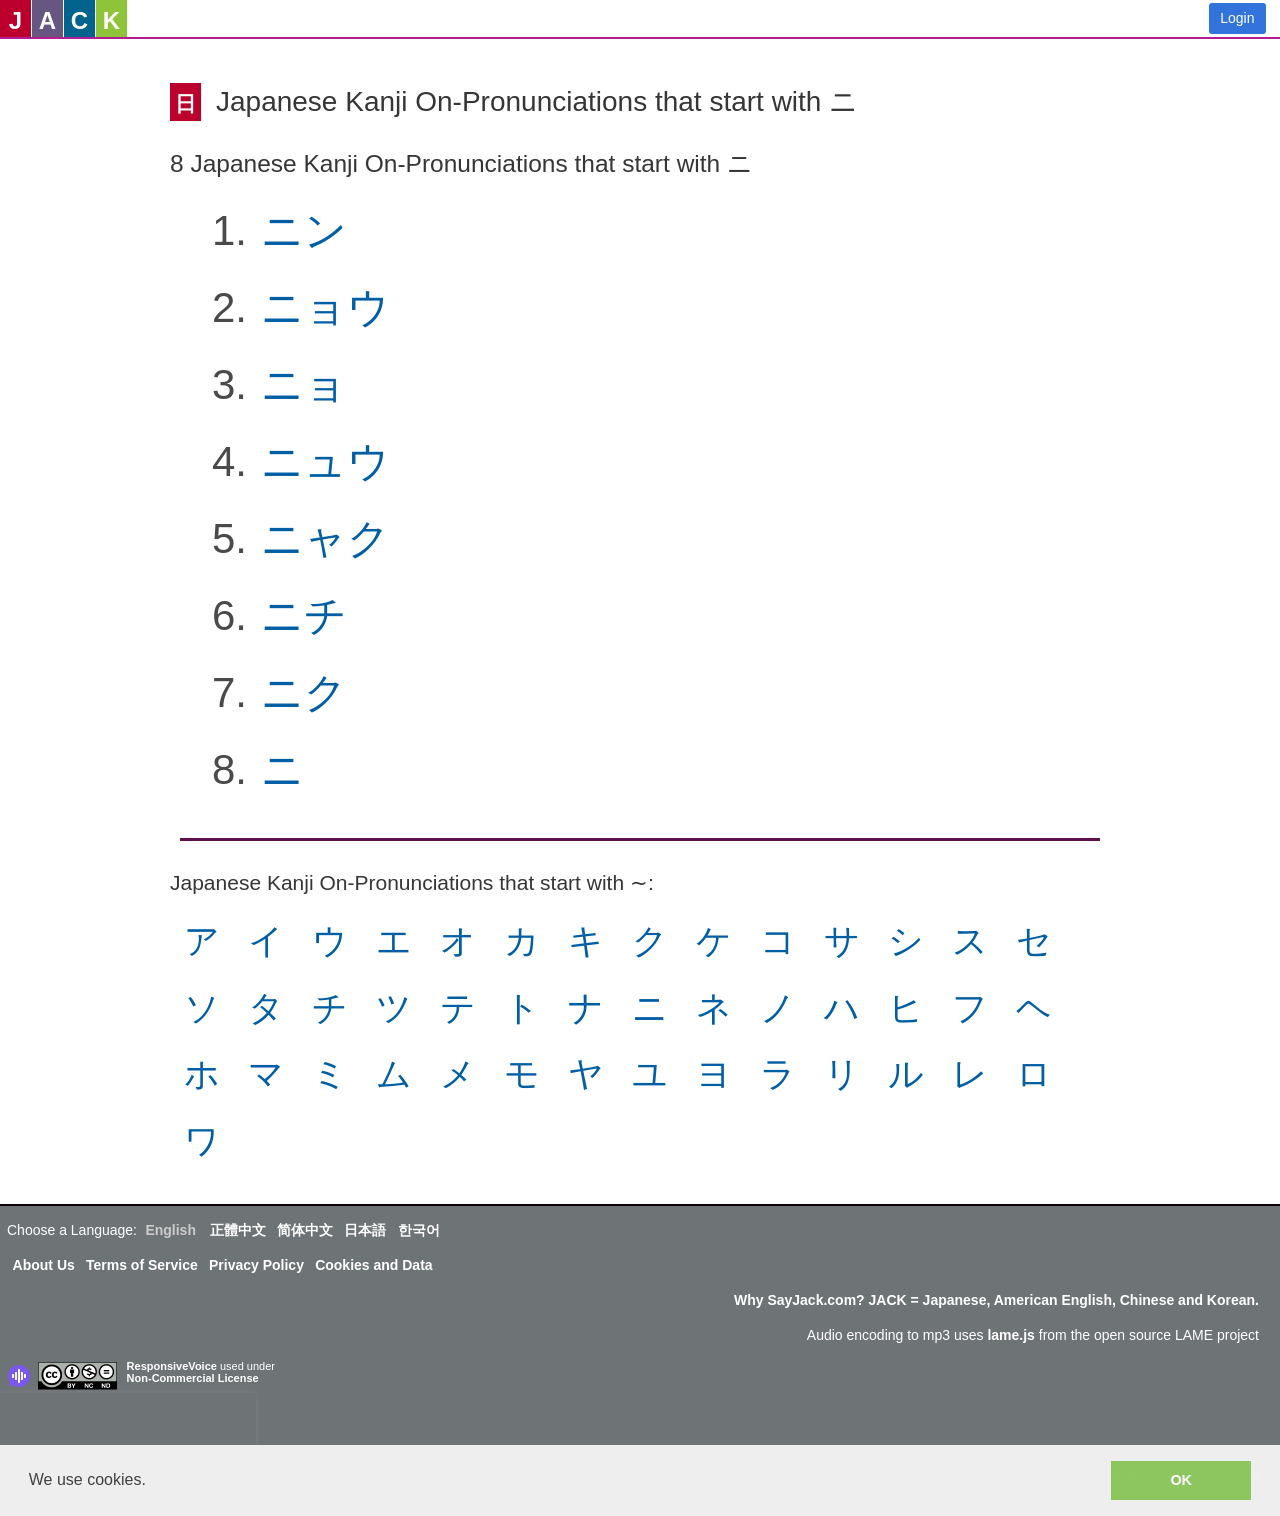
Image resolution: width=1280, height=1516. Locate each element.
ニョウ (325, 307)
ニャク (325, 538)
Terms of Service (142, 1265)
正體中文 (238, 1230)
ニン (304, 230)
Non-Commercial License (193, 1378)
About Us (44, 1265)
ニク (304, 692)
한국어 (419, 1230)
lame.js (1010, 1335)
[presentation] (128, 1423)
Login (1237, 18)
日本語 (365, 1230)
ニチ (304, 615)
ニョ (304, 384)
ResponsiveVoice (172, 1366)
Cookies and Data (373, 1265)
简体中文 (305, 1230)
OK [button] (1181, 1480)
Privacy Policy (256, 1265)
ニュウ (325, 461)
